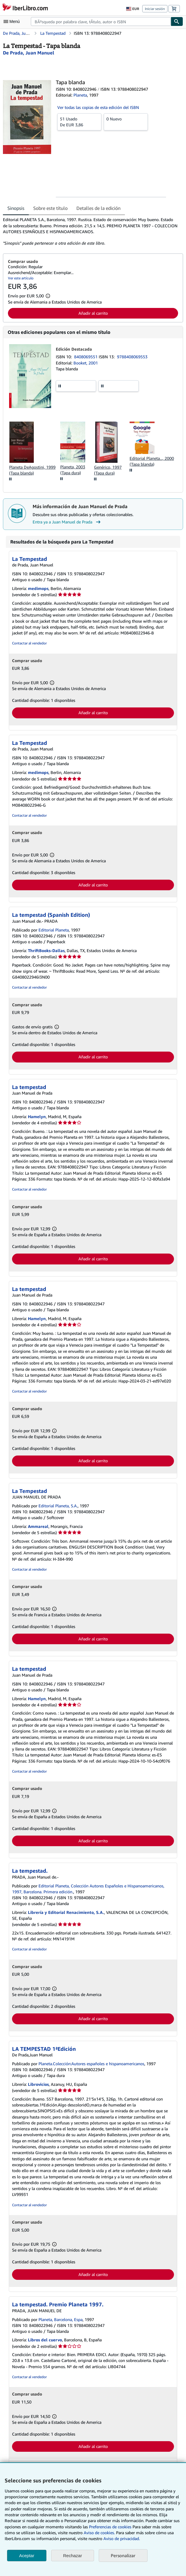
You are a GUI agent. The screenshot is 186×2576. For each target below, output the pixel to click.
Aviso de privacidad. (121, 2538)
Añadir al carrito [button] (93, 313)
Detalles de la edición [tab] (98, 208)
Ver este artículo (20, 278)
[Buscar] (177, 21)
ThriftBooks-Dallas (46, 950)
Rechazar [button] (72, 2555)
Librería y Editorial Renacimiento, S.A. (66, 1912)
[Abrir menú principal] (12, 21)
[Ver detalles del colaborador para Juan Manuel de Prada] (28, 53)
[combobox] (101, 21)
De (79, 121)
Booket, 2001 (85, 362)
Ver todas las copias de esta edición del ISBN (98, 107)
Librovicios (38, 2084)
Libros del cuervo (45, 2339)
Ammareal (38, 1526)
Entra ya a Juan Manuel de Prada (67, 522)
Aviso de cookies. (99, 2532)
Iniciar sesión (155, 8)
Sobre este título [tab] (50, 208)
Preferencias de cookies (110, 2526)
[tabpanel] (90, 231)
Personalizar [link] (123, 2555)
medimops (38, 588)
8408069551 (86, 356)
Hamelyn (37, 1116)
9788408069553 (132, 356)
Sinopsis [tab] (15, 208)
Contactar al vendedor (29, 643)
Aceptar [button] (26, 2555)
